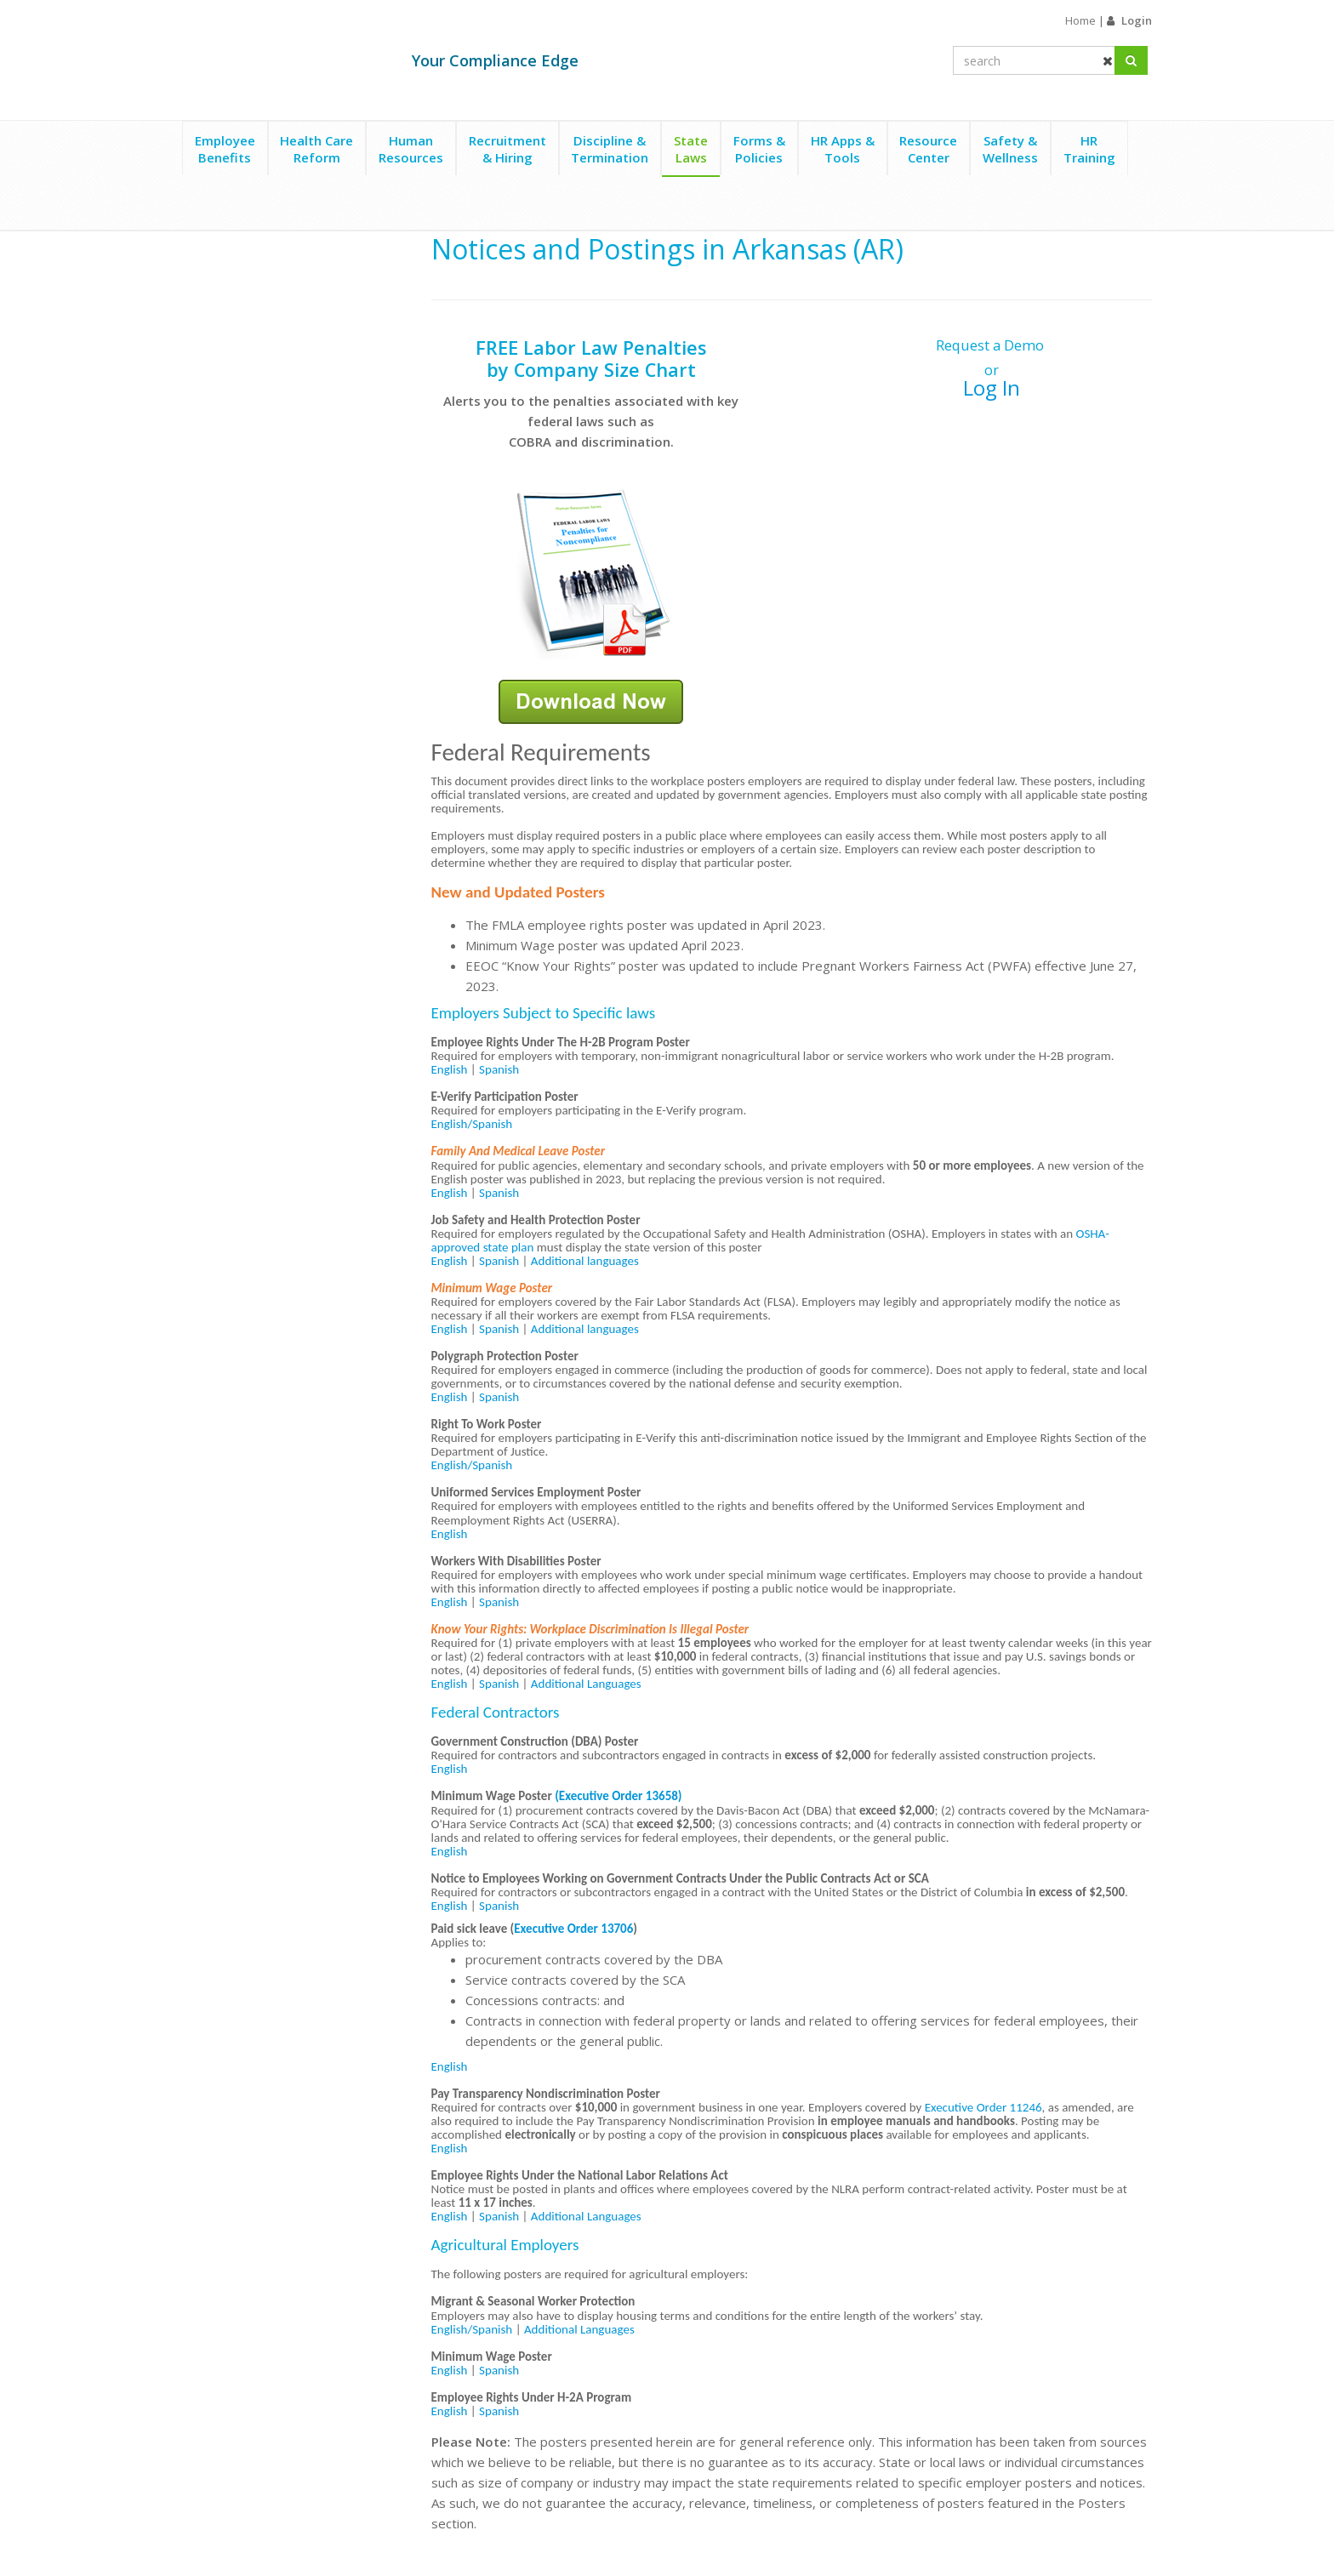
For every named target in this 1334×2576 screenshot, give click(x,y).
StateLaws (691, 149)
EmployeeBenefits (225, 149)
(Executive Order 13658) (618, 1796)
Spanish (499, 1069)
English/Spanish (472, 1123)
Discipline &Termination (609, 149)
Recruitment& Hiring (507, 149)
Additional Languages (586, 1683)
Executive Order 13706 (573, 1928)
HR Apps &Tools (843, 149)
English (449, 1069)
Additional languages (585, 1260)
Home (1080, 20)
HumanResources (411, 149)
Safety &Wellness (1010, 149)
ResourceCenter (928, 149)
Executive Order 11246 (983, 2107)
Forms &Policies (759, 149)
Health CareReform (316, 149)
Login (1136, 20)
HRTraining (1089, 149)
